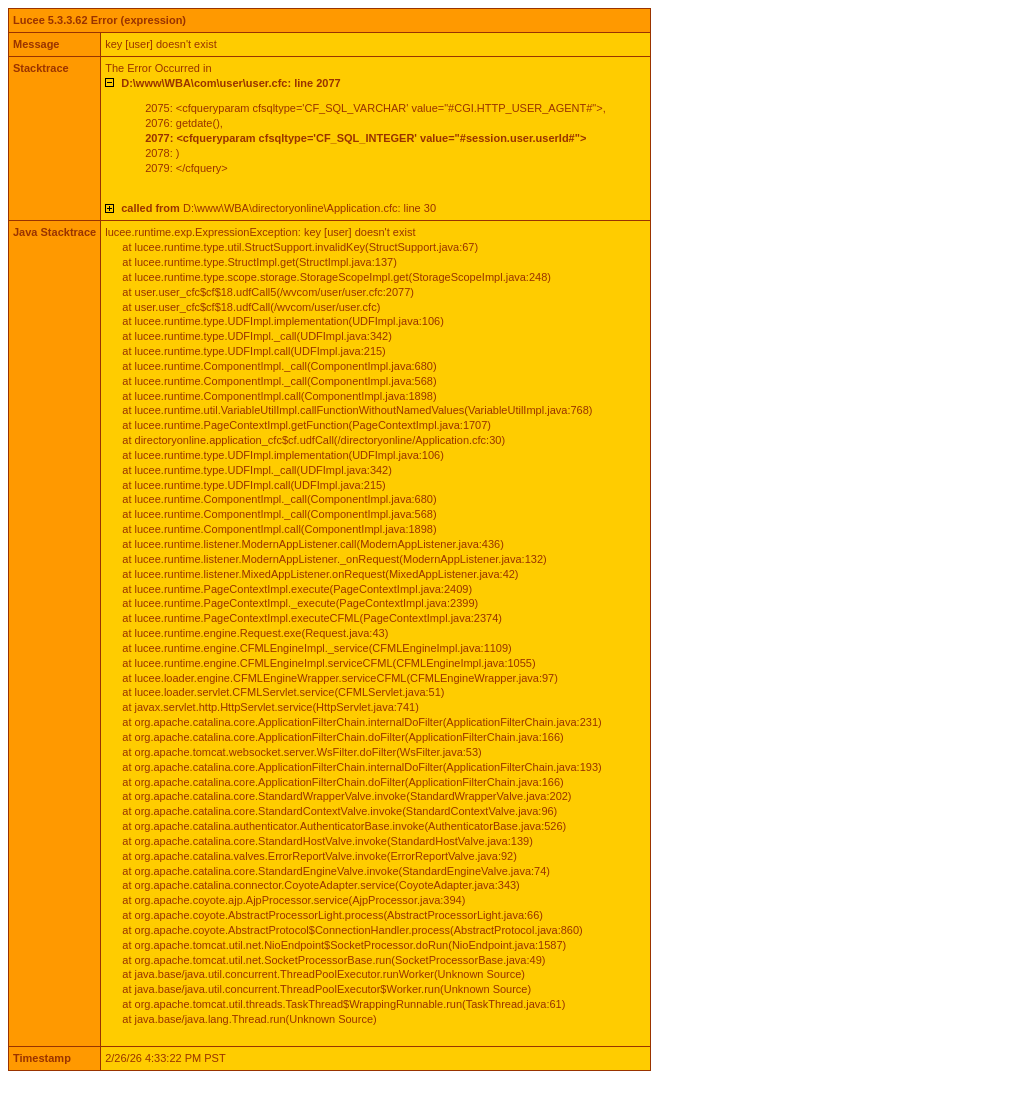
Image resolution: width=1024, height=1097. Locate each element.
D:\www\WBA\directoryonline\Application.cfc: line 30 (278, 208)
